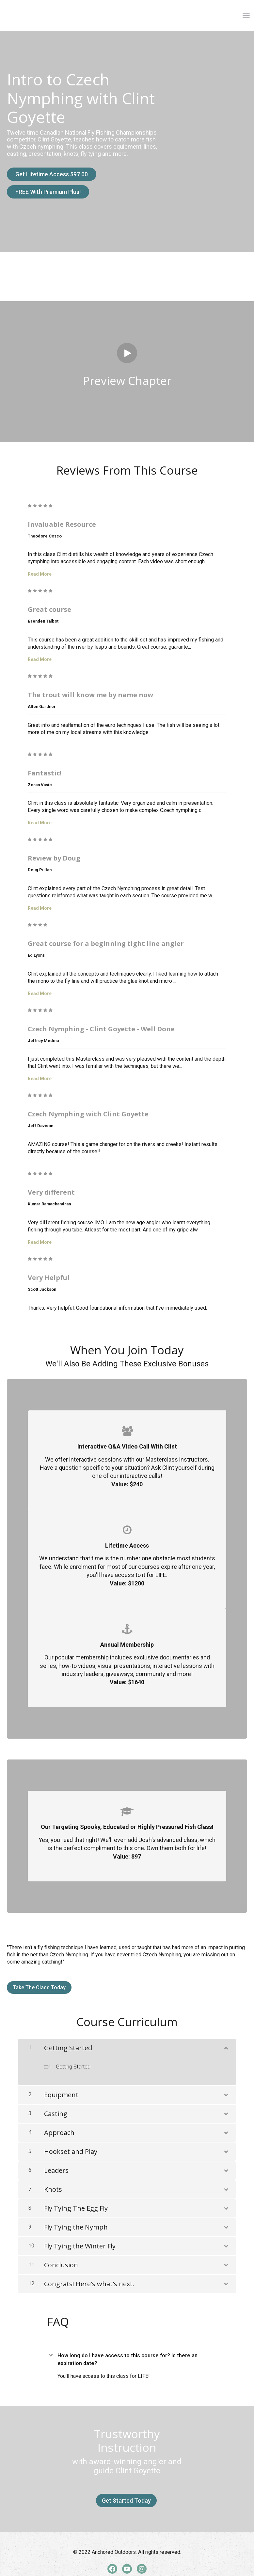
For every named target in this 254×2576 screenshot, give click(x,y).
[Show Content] (226, 2038)
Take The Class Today (39, 1979)
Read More (40, 565)
